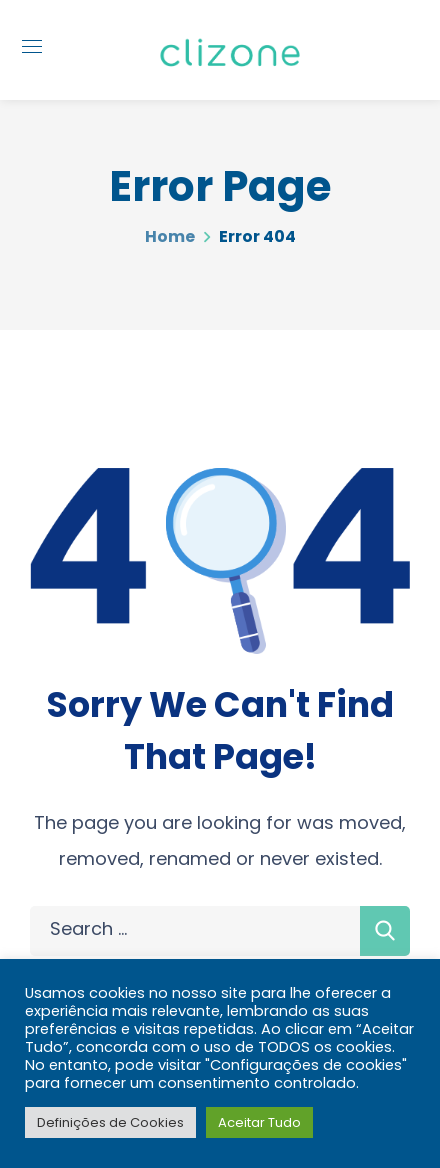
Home (170, 236)
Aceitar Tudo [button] (259, 1122)
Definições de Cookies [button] (110, 1122)
